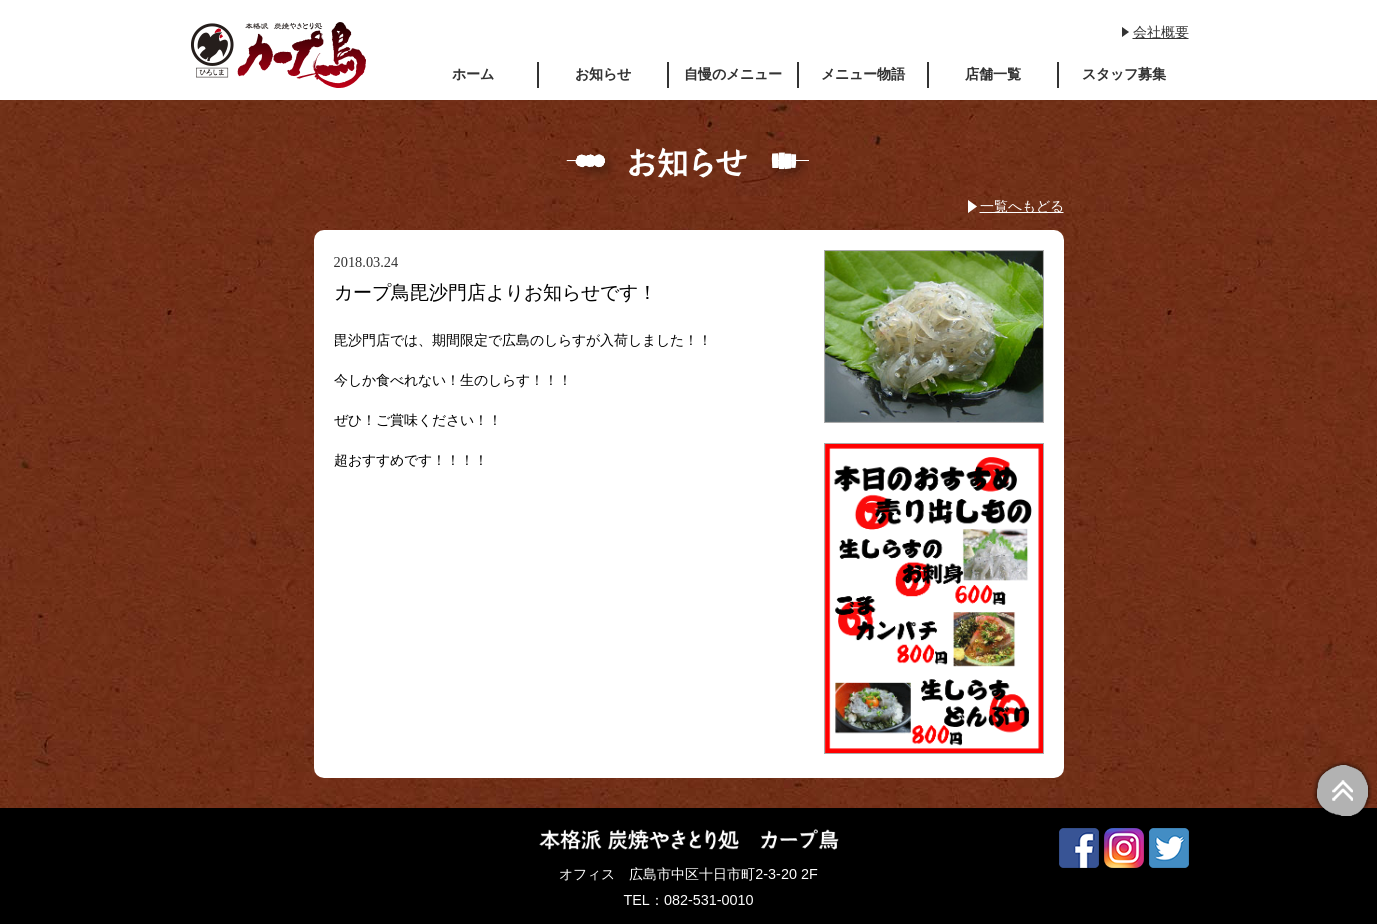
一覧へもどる (1022, 206)
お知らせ (603, 74)
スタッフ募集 (1124, 74)
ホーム (473, 74)
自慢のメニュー (733, 74)
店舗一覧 (993, 74)
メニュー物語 (863, 74)
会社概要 (1161, 32)
